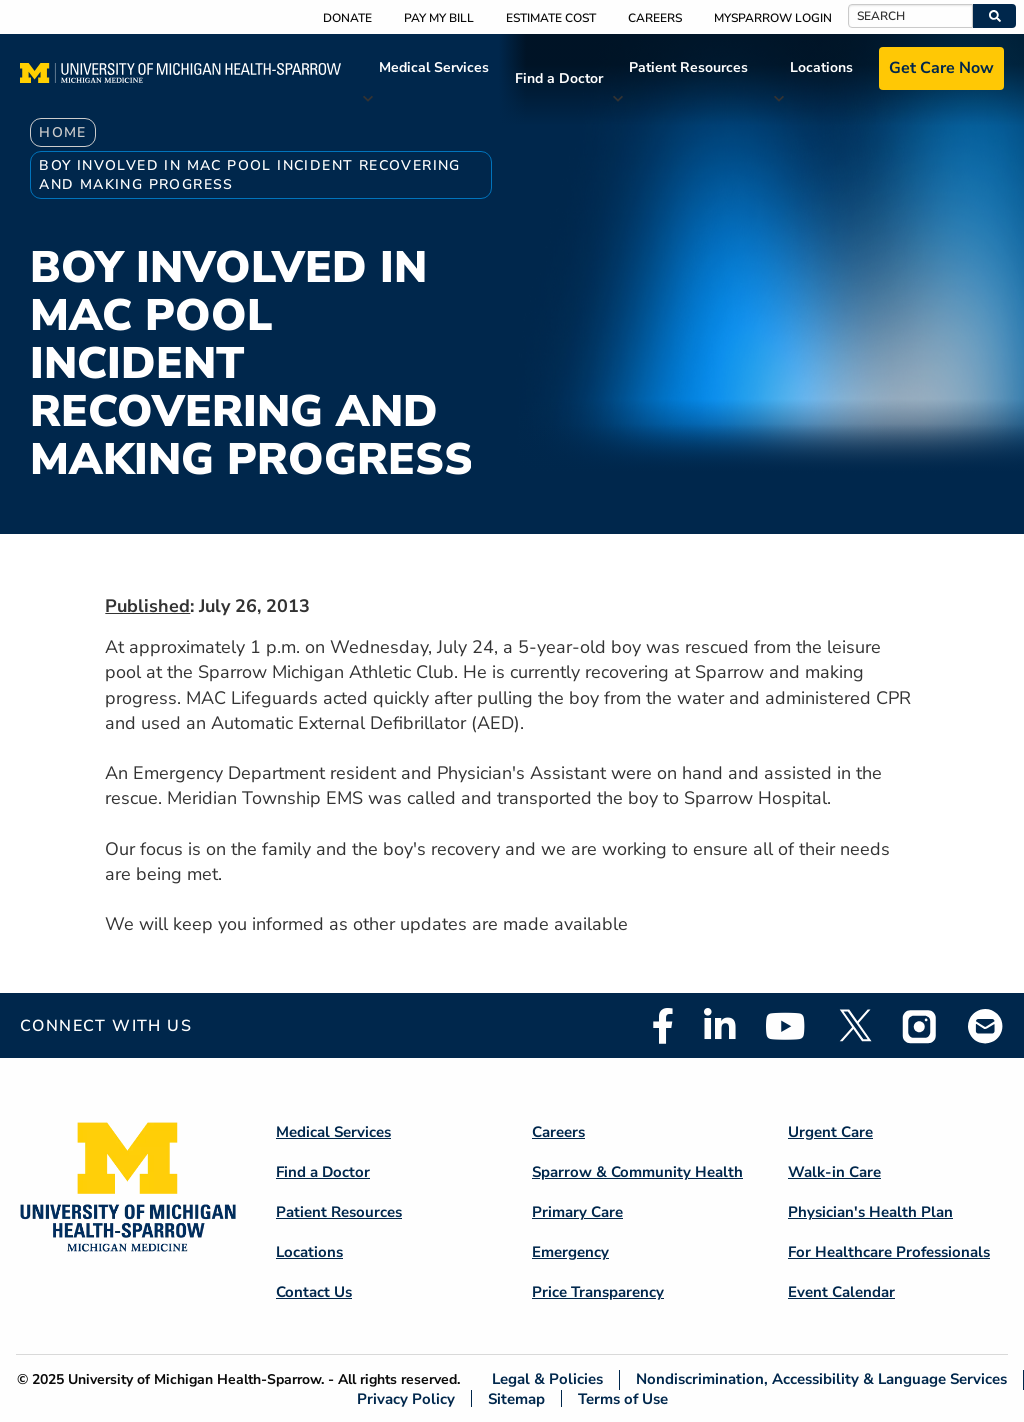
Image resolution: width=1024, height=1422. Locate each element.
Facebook (663, 1026)
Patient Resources (688, 67)
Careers (655, 18)
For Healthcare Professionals (889, 1252)
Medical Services (434, 67)
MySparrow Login (773, 18)
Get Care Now (941, 68)
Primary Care (577, 1212)
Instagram (920, 1026)
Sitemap (516, 1398)
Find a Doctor (559, 78)
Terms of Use (623, 1398)
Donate (347, 18)
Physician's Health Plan (870, 1212)
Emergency (570, 1252)
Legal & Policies (547, 1379)
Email (986, 1025)
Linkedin (719, 1026)
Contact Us (314, 1292)
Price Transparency (598, 1292)
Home (63, 132)
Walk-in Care (834, 1172)
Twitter (854, 1026)
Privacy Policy (406, 1398)
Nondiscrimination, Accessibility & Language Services (821, 1379)
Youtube (785, 1026)
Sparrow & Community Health (637, 1172)
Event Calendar (841, 1292)
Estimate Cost (551, 18)
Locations (821, 67)
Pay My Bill (439, 18)
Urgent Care (830, 1132)
